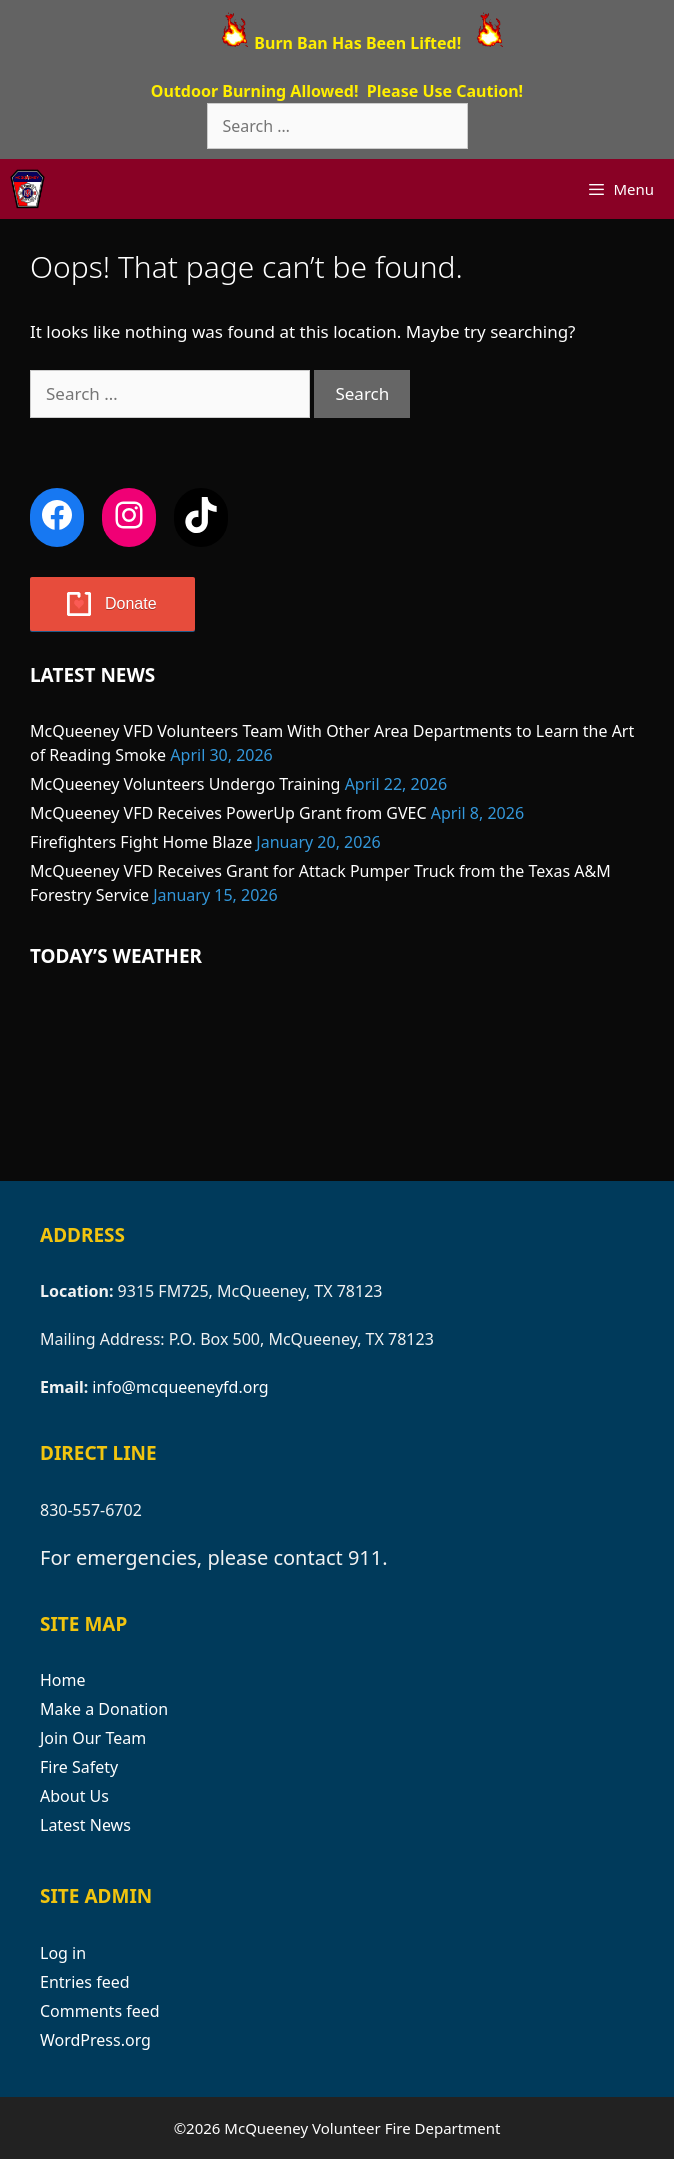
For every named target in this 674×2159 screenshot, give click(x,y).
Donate (131, 603)
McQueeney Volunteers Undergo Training (185, 784)
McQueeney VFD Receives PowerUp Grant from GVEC (228, 813)
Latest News (85, 1825)
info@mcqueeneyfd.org (180, 1387)
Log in (63, 1953)
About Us (74, 1796)
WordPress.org (95, 2040)
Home (63, 1680)
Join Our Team (93, 1738)
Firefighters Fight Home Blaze (141, 842)
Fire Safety (79, 1767)
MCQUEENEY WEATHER (337, 1076)
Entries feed (85, 1982)
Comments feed (100, 2011)
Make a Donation (104, 1709)
